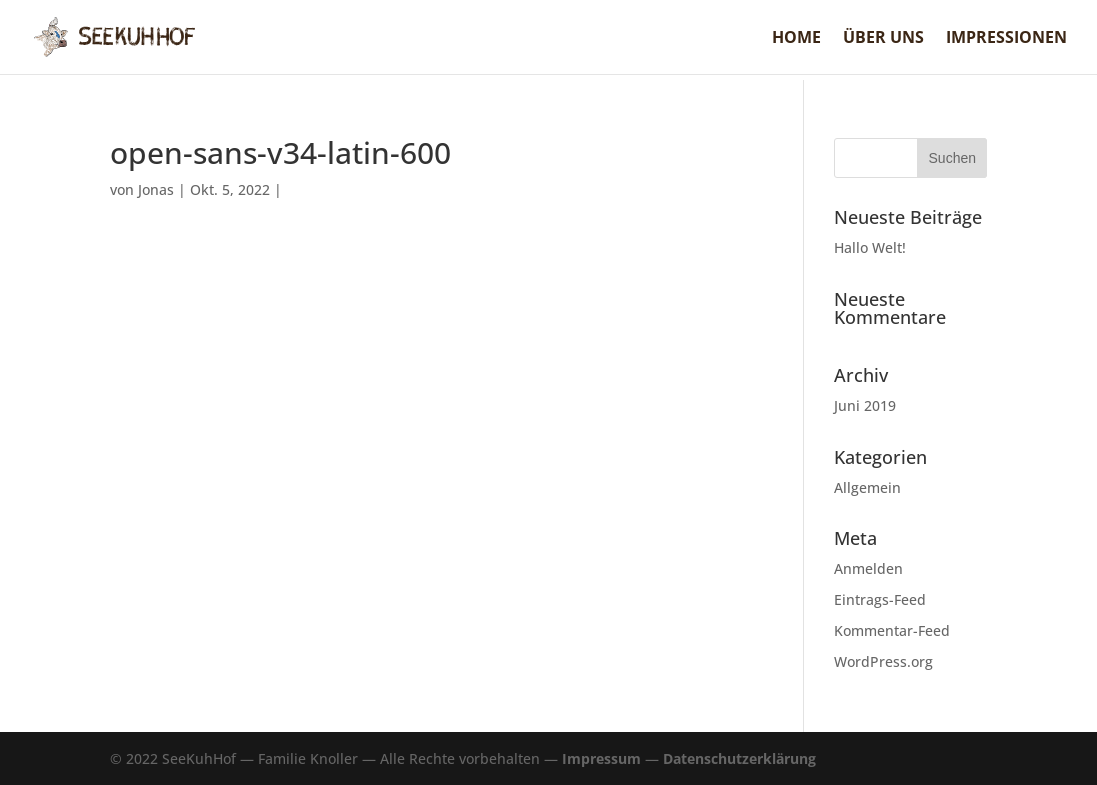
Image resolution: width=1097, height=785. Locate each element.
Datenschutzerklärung (739, 758)
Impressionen (1006, 39)
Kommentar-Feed (892, 630)
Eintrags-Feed (880, 599)
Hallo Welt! (870, 247)
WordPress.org (883, 661)
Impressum (601, 758)
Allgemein (867, 487)
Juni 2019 (865, 405)
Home (796, 39)
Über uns (883, 39)
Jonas (156, 189)
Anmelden (868, 568)
